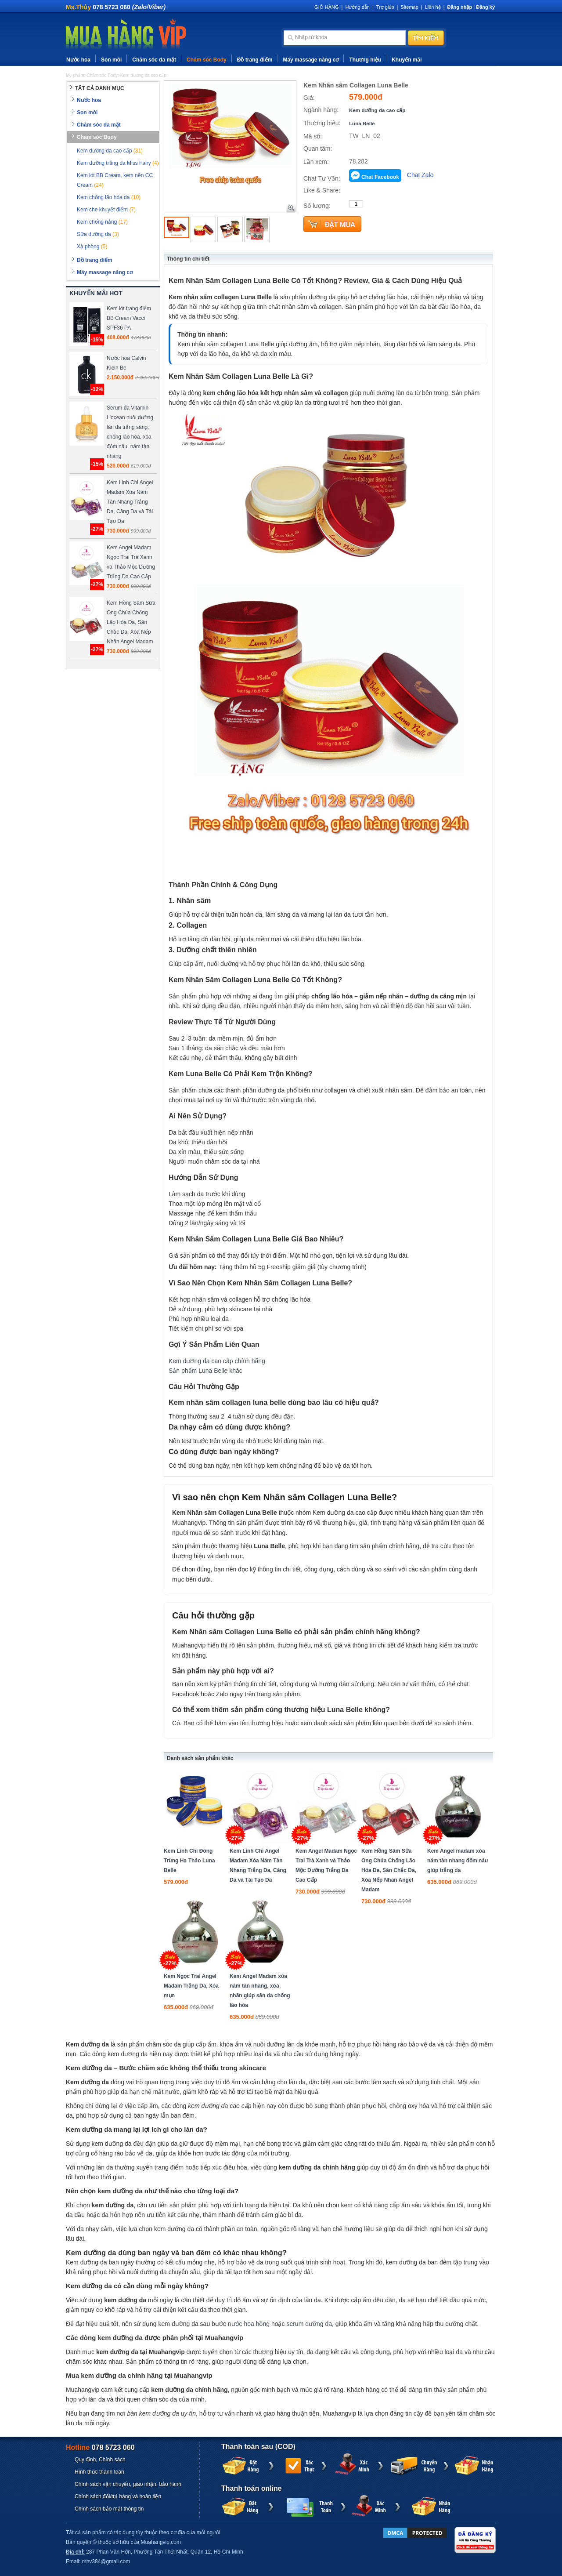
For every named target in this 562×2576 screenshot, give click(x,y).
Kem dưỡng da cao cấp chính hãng (217, 1360)
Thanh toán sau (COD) (258, 2446)
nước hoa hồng (249, 2323)
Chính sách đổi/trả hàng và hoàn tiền (118, 2496)
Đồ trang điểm (255, 60)
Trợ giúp (385, 7)
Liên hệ (433, 7)
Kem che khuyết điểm (106, 210)
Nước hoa (78, 60)
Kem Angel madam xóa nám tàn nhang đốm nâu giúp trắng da (457, 1860)
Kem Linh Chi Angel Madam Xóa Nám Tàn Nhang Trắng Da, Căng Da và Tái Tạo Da (130, 501)
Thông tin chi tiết (188, 259)
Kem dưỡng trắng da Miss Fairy (118, 163)
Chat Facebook (380, 177)
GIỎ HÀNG (326, 7)
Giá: (309, 97)
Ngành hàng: (321, 109)
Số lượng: (317, 205)
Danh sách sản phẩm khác (200, 1758)
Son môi (111, 60)
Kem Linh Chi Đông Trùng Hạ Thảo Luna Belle (189, 1860)
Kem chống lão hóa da (108, 197)
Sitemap (409, 7)
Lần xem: (316, 161)
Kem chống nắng (102, 222)
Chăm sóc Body (207, 60)
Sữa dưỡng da (98, 234)
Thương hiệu (365, 60)
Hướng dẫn (357, 7)
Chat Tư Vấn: (321, 178)
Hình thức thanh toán (99, 2472)
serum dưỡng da (309, 2323)
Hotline (100, 2447)
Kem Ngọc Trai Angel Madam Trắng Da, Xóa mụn (191, 1986)
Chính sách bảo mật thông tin (109, 2509)
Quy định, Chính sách (100, 2459)
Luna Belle (362, 123)
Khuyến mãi (407, 60)
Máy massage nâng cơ (311, 60)
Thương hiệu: (321, 123)
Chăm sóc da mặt (154, 60)
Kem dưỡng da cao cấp (377, 110)
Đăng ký (485, 7)
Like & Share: (321, 190)
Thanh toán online (251, 2488)
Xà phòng (92, 246)
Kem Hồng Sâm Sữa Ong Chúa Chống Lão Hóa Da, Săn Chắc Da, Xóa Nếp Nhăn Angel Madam (388, 1870)
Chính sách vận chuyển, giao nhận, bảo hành (128, 2484)
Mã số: (312, 136)
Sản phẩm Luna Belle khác (205, 1370)
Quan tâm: (317, 148)
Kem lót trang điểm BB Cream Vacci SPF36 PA (129, 318)
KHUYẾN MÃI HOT (95, 293)
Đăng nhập (459, 7)
